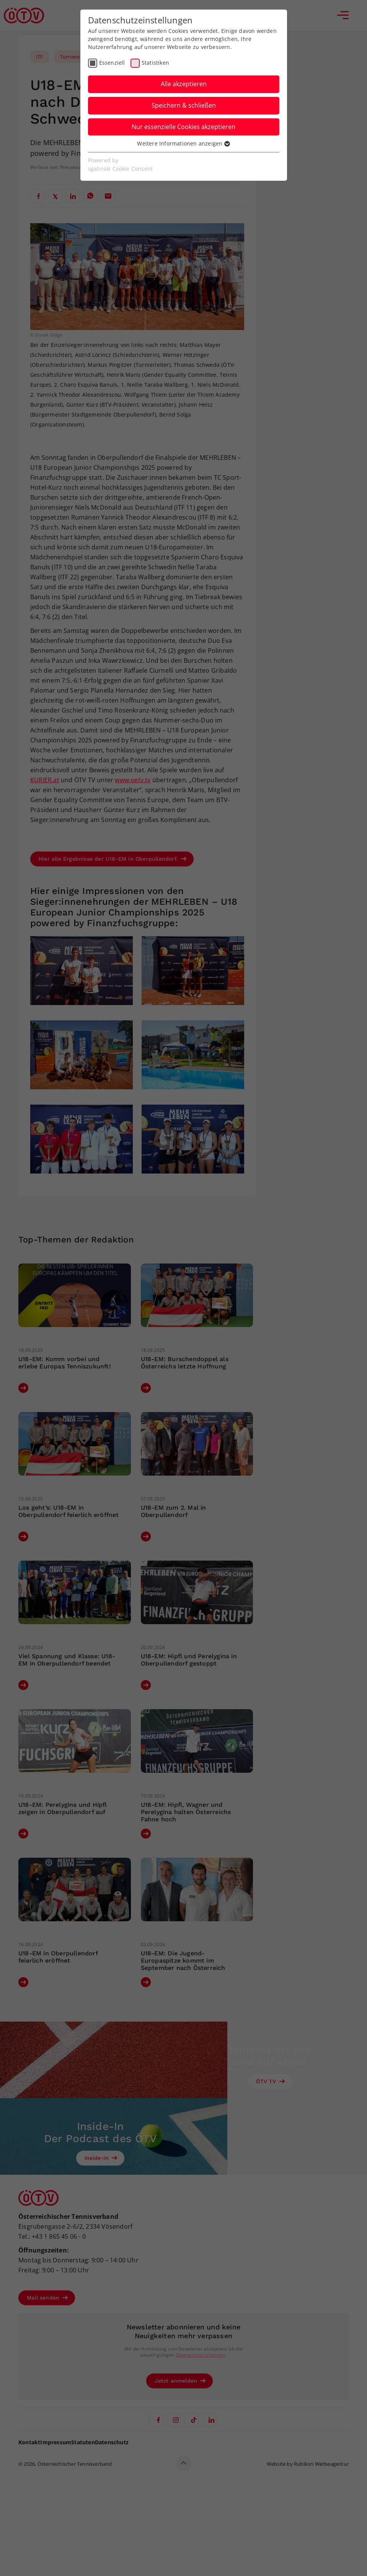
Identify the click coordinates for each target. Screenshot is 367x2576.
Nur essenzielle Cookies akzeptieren (183, 127)
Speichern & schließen (184, 105)
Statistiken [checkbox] (155, 62)
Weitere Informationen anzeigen (183, 143)
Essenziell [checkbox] (112, 62)
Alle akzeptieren (184, 84)
